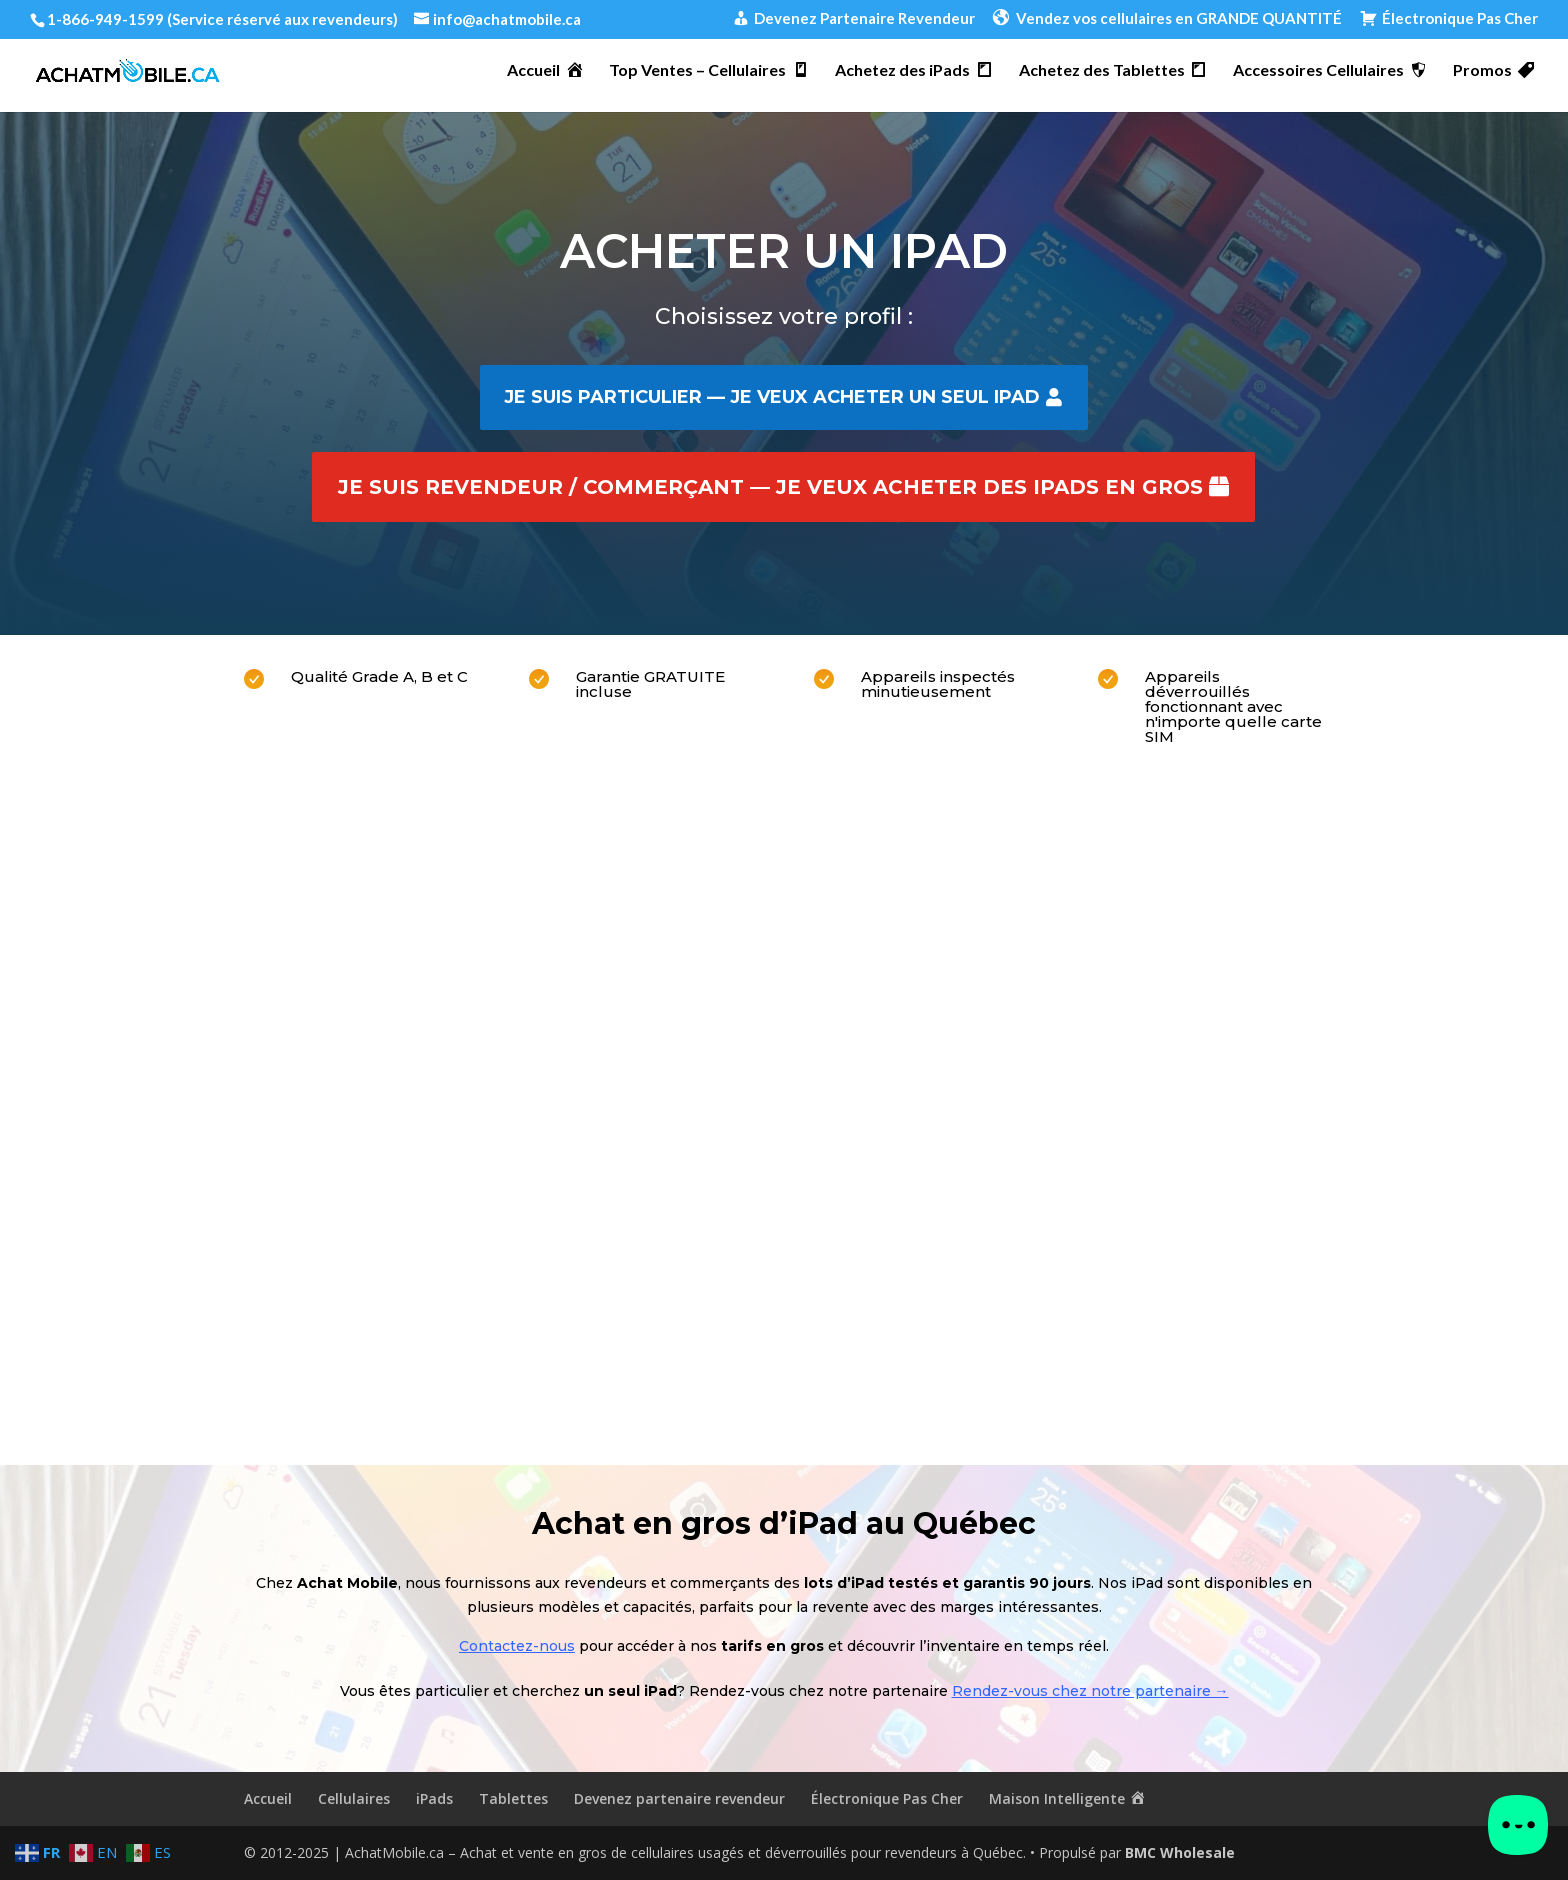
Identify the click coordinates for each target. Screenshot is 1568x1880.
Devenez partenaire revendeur (679, 1798)
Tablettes (513, 1798)
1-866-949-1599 (105, 19)
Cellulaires (354, 1798)
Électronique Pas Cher (887, 1798)
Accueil (268, 1798)
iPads (434, 1798)
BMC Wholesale (1180, 1852)
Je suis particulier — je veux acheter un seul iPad (772, 397)
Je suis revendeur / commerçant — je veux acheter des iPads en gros (770, 487)
